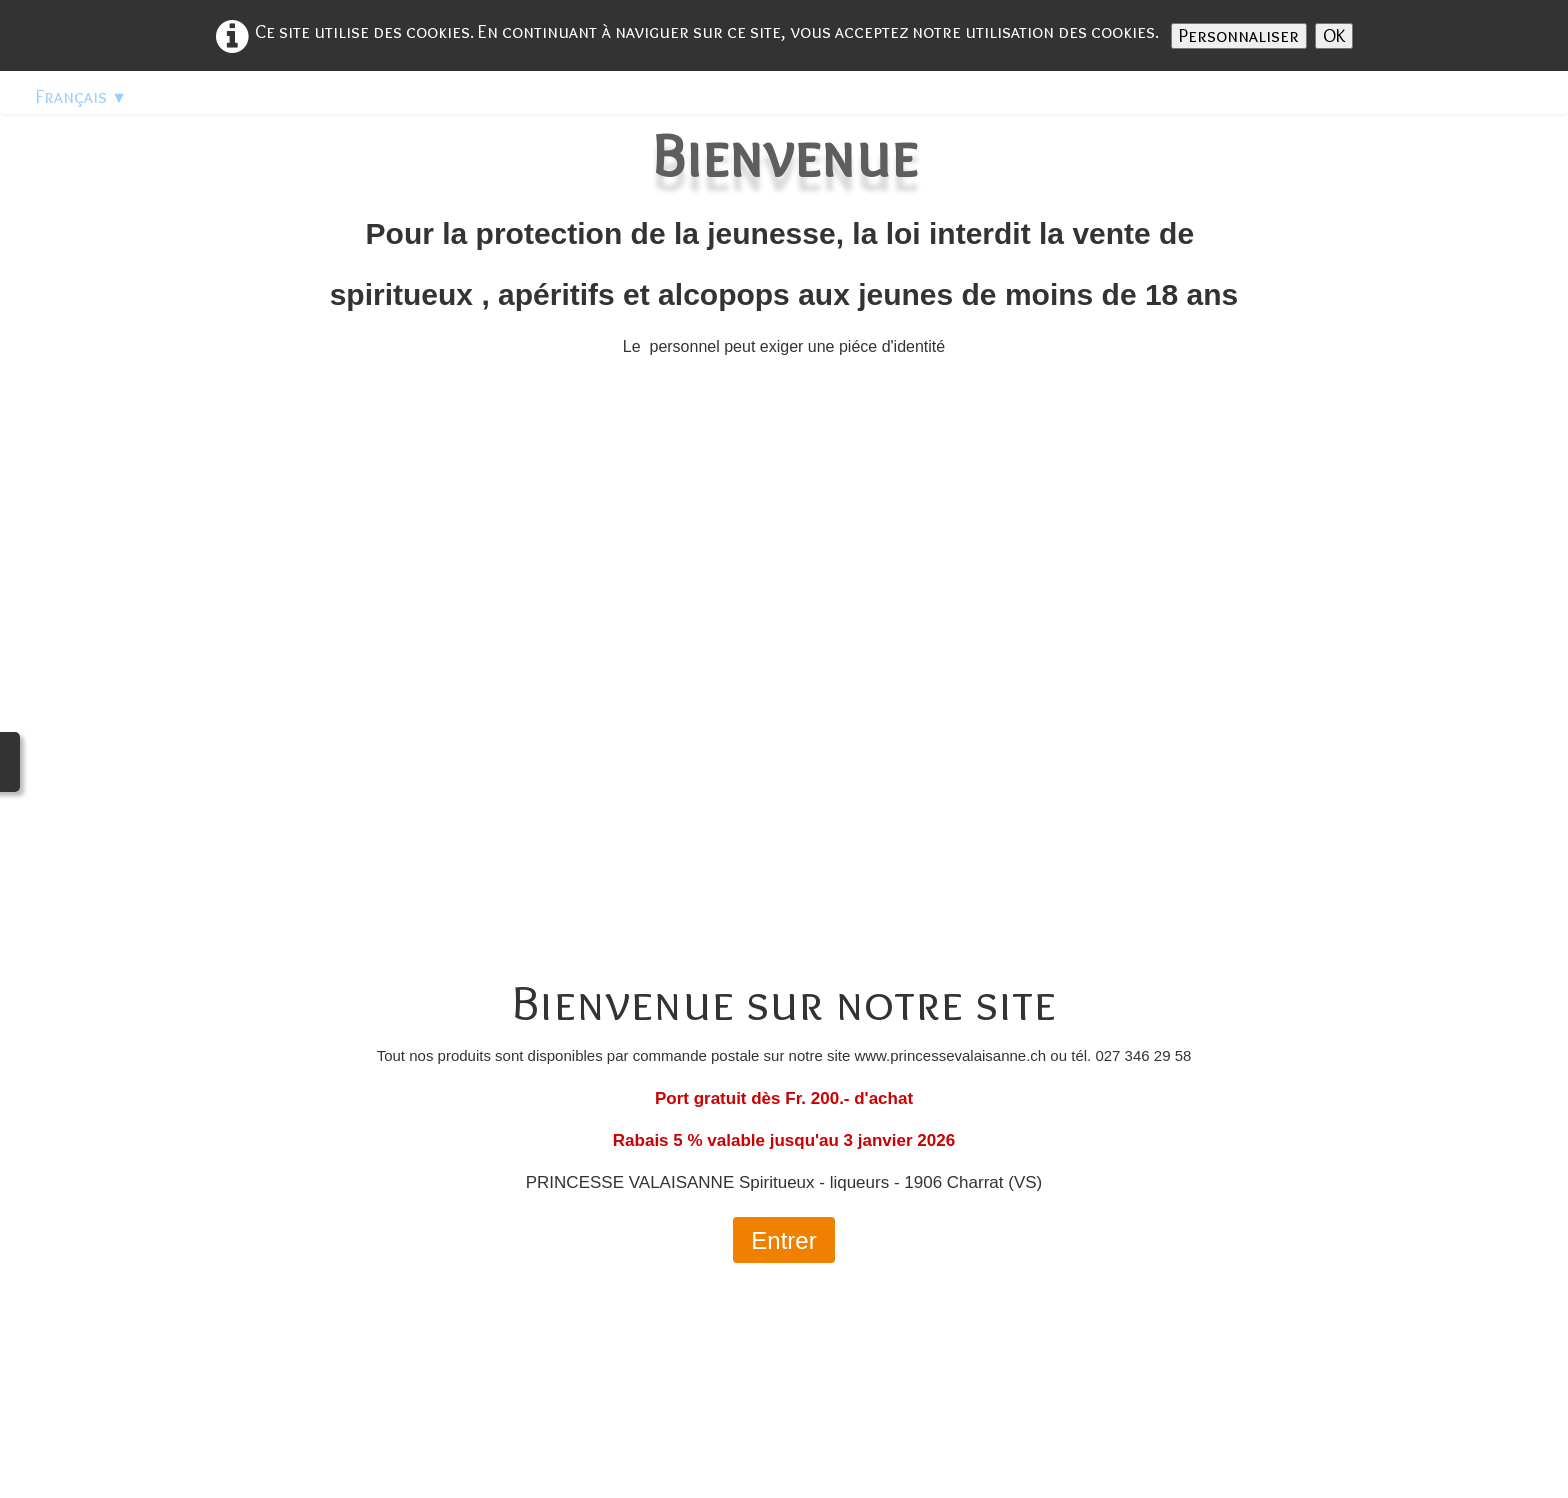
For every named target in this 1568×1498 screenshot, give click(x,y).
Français (81, 96)
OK (1334, 35)
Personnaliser (1239, 35)
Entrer (783, 1240)
